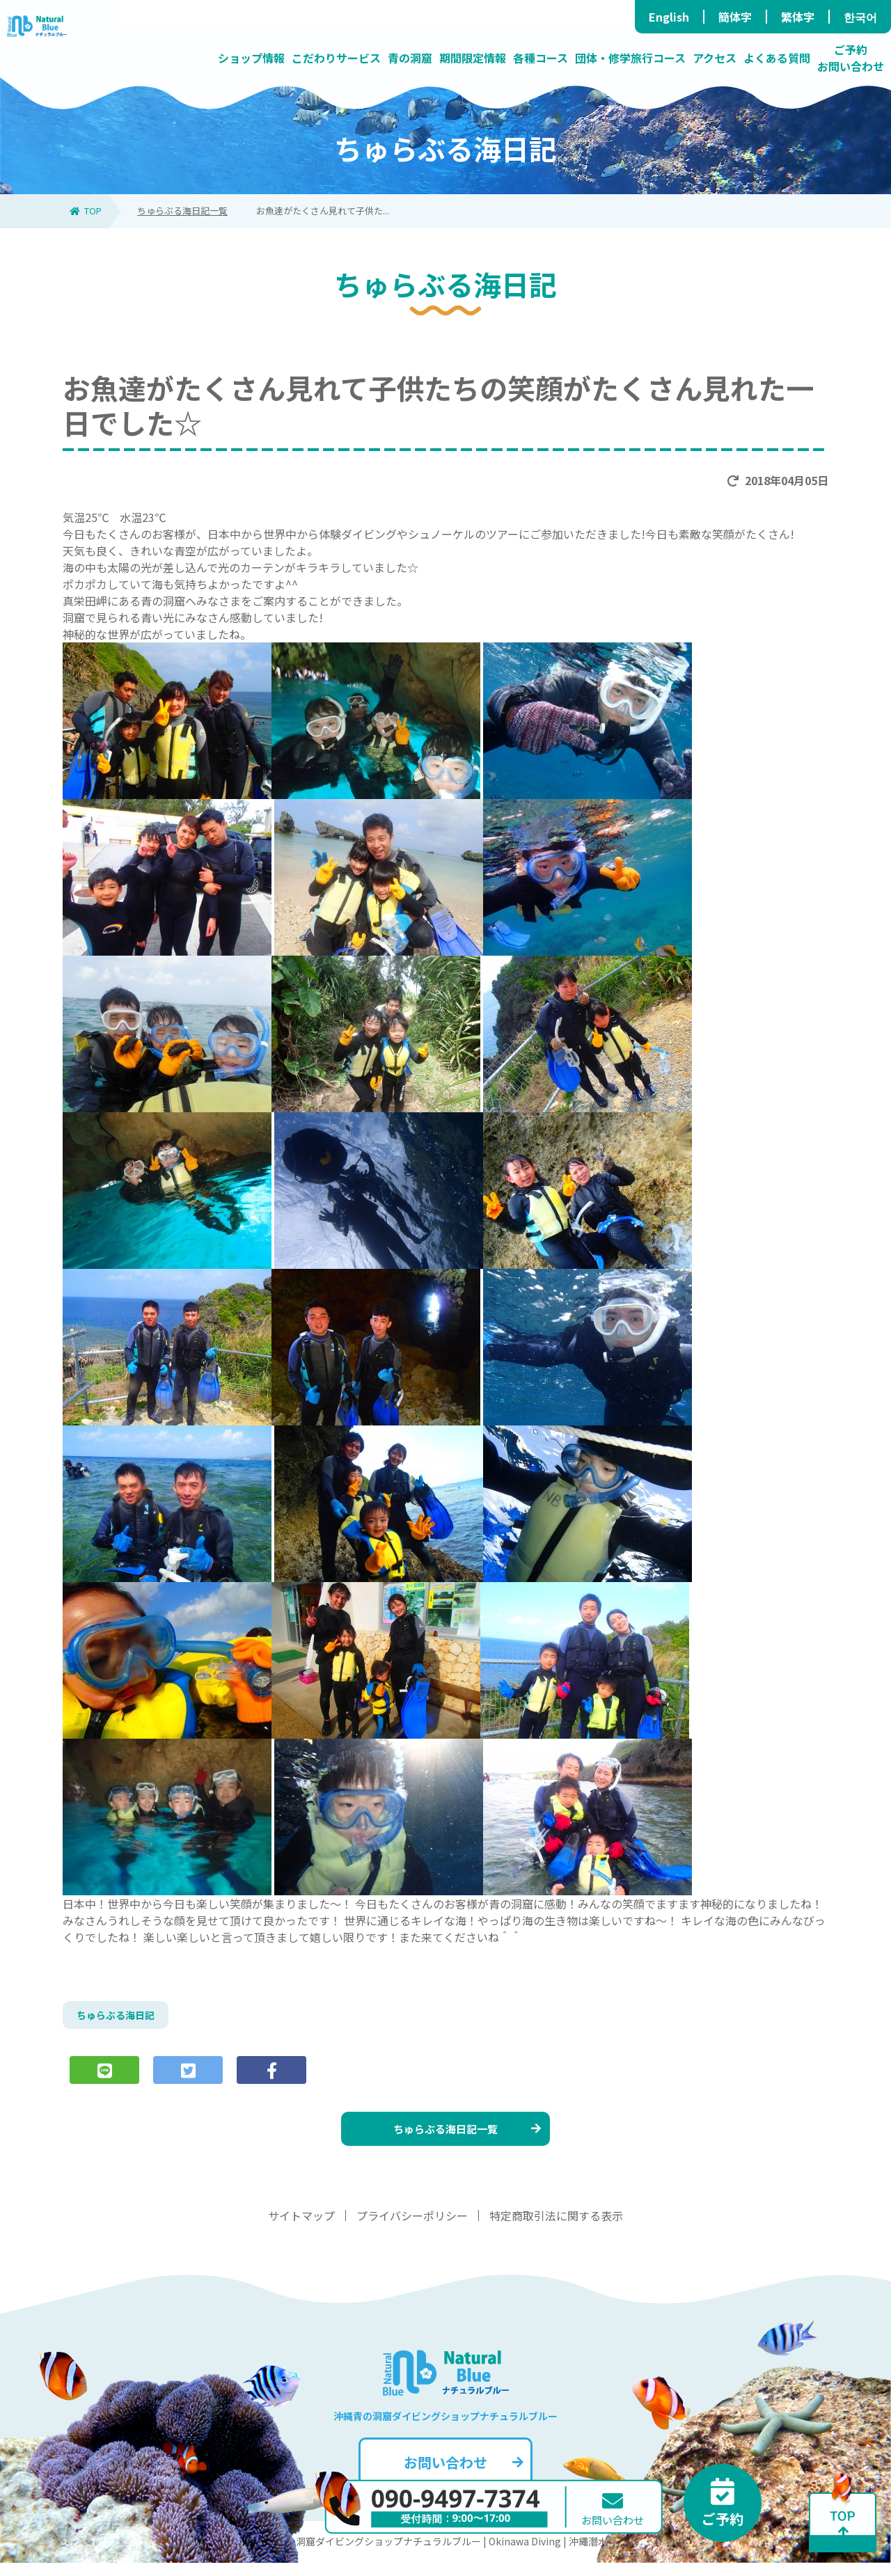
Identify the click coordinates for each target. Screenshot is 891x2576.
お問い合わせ (462, 2475)
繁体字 (797, 16)
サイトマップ (301, 2228)
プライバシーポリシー (412, 2228)
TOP (86, 210)
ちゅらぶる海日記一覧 (182, 210)
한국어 (860, 16)
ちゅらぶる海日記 (121, 2017)
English (669, 16)
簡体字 (735, 16)
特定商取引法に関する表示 (556, 2228)
